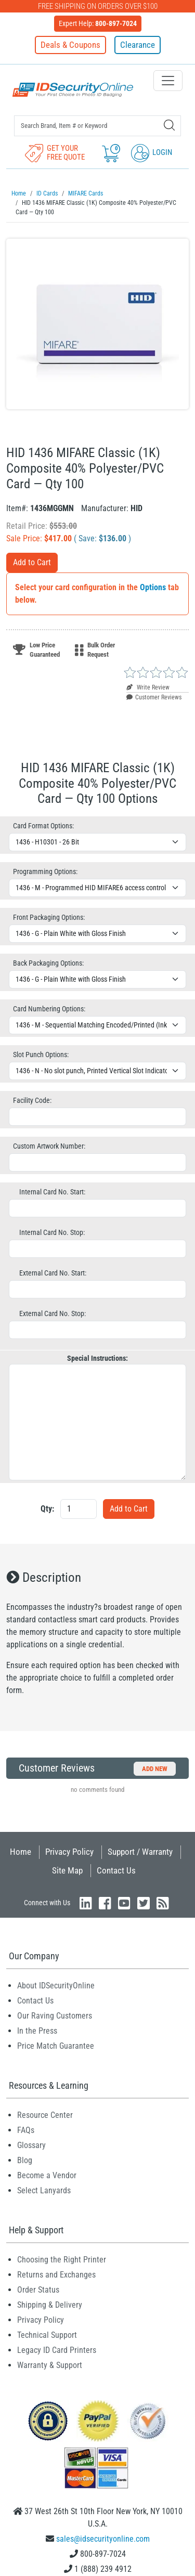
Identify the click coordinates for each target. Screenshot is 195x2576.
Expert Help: (98, 23)
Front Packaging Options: (49, 917)
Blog (24, 2160)
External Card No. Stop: (52, 1313)
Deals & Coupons (70, 45)
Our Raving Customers (54, 2016)
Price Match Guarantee (55, 2046)
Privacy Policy (69, 1851)
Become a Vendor (46, 2175)
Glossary (31, 2145)
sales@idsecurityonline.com (103, 2539)
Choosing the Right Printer (61, 2260)
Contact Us (116, 1870)
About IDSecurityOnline (56, 1985)
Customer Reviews (153, 697)
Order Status (38, 2290)
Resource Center (45, 2115)
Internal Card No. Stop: (52, 1232)
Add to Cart (32, 562)
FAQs (25, 2130)
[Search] (169, 125)
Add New (154, 1769)
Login (151, 152)
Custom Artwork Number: (49, 1146)
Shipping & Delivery (49, 2305)
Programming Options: (45, 871)
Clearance (137, 45)
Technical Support (47, 2335)
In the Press (37, 2031)
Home (20, 1851)
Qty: (47, 1509)
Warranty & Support (49, 2365)
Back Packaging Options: (48, 963)
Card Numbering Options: (49, 1009)
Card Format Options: (43, 826)
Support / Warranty (140, 1851)
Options (153, 587)
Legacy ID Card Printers (56, 2350)
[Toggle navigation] (168, 80)
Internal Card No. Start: (52, 1192)
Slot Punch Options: (41, 1054)
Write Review (148, 687)
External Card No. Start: (52, 1273)
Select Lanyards (44, 2190)
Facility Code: (32, 1100)
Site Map (67, 1870)
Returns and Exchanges (56, 2275)
